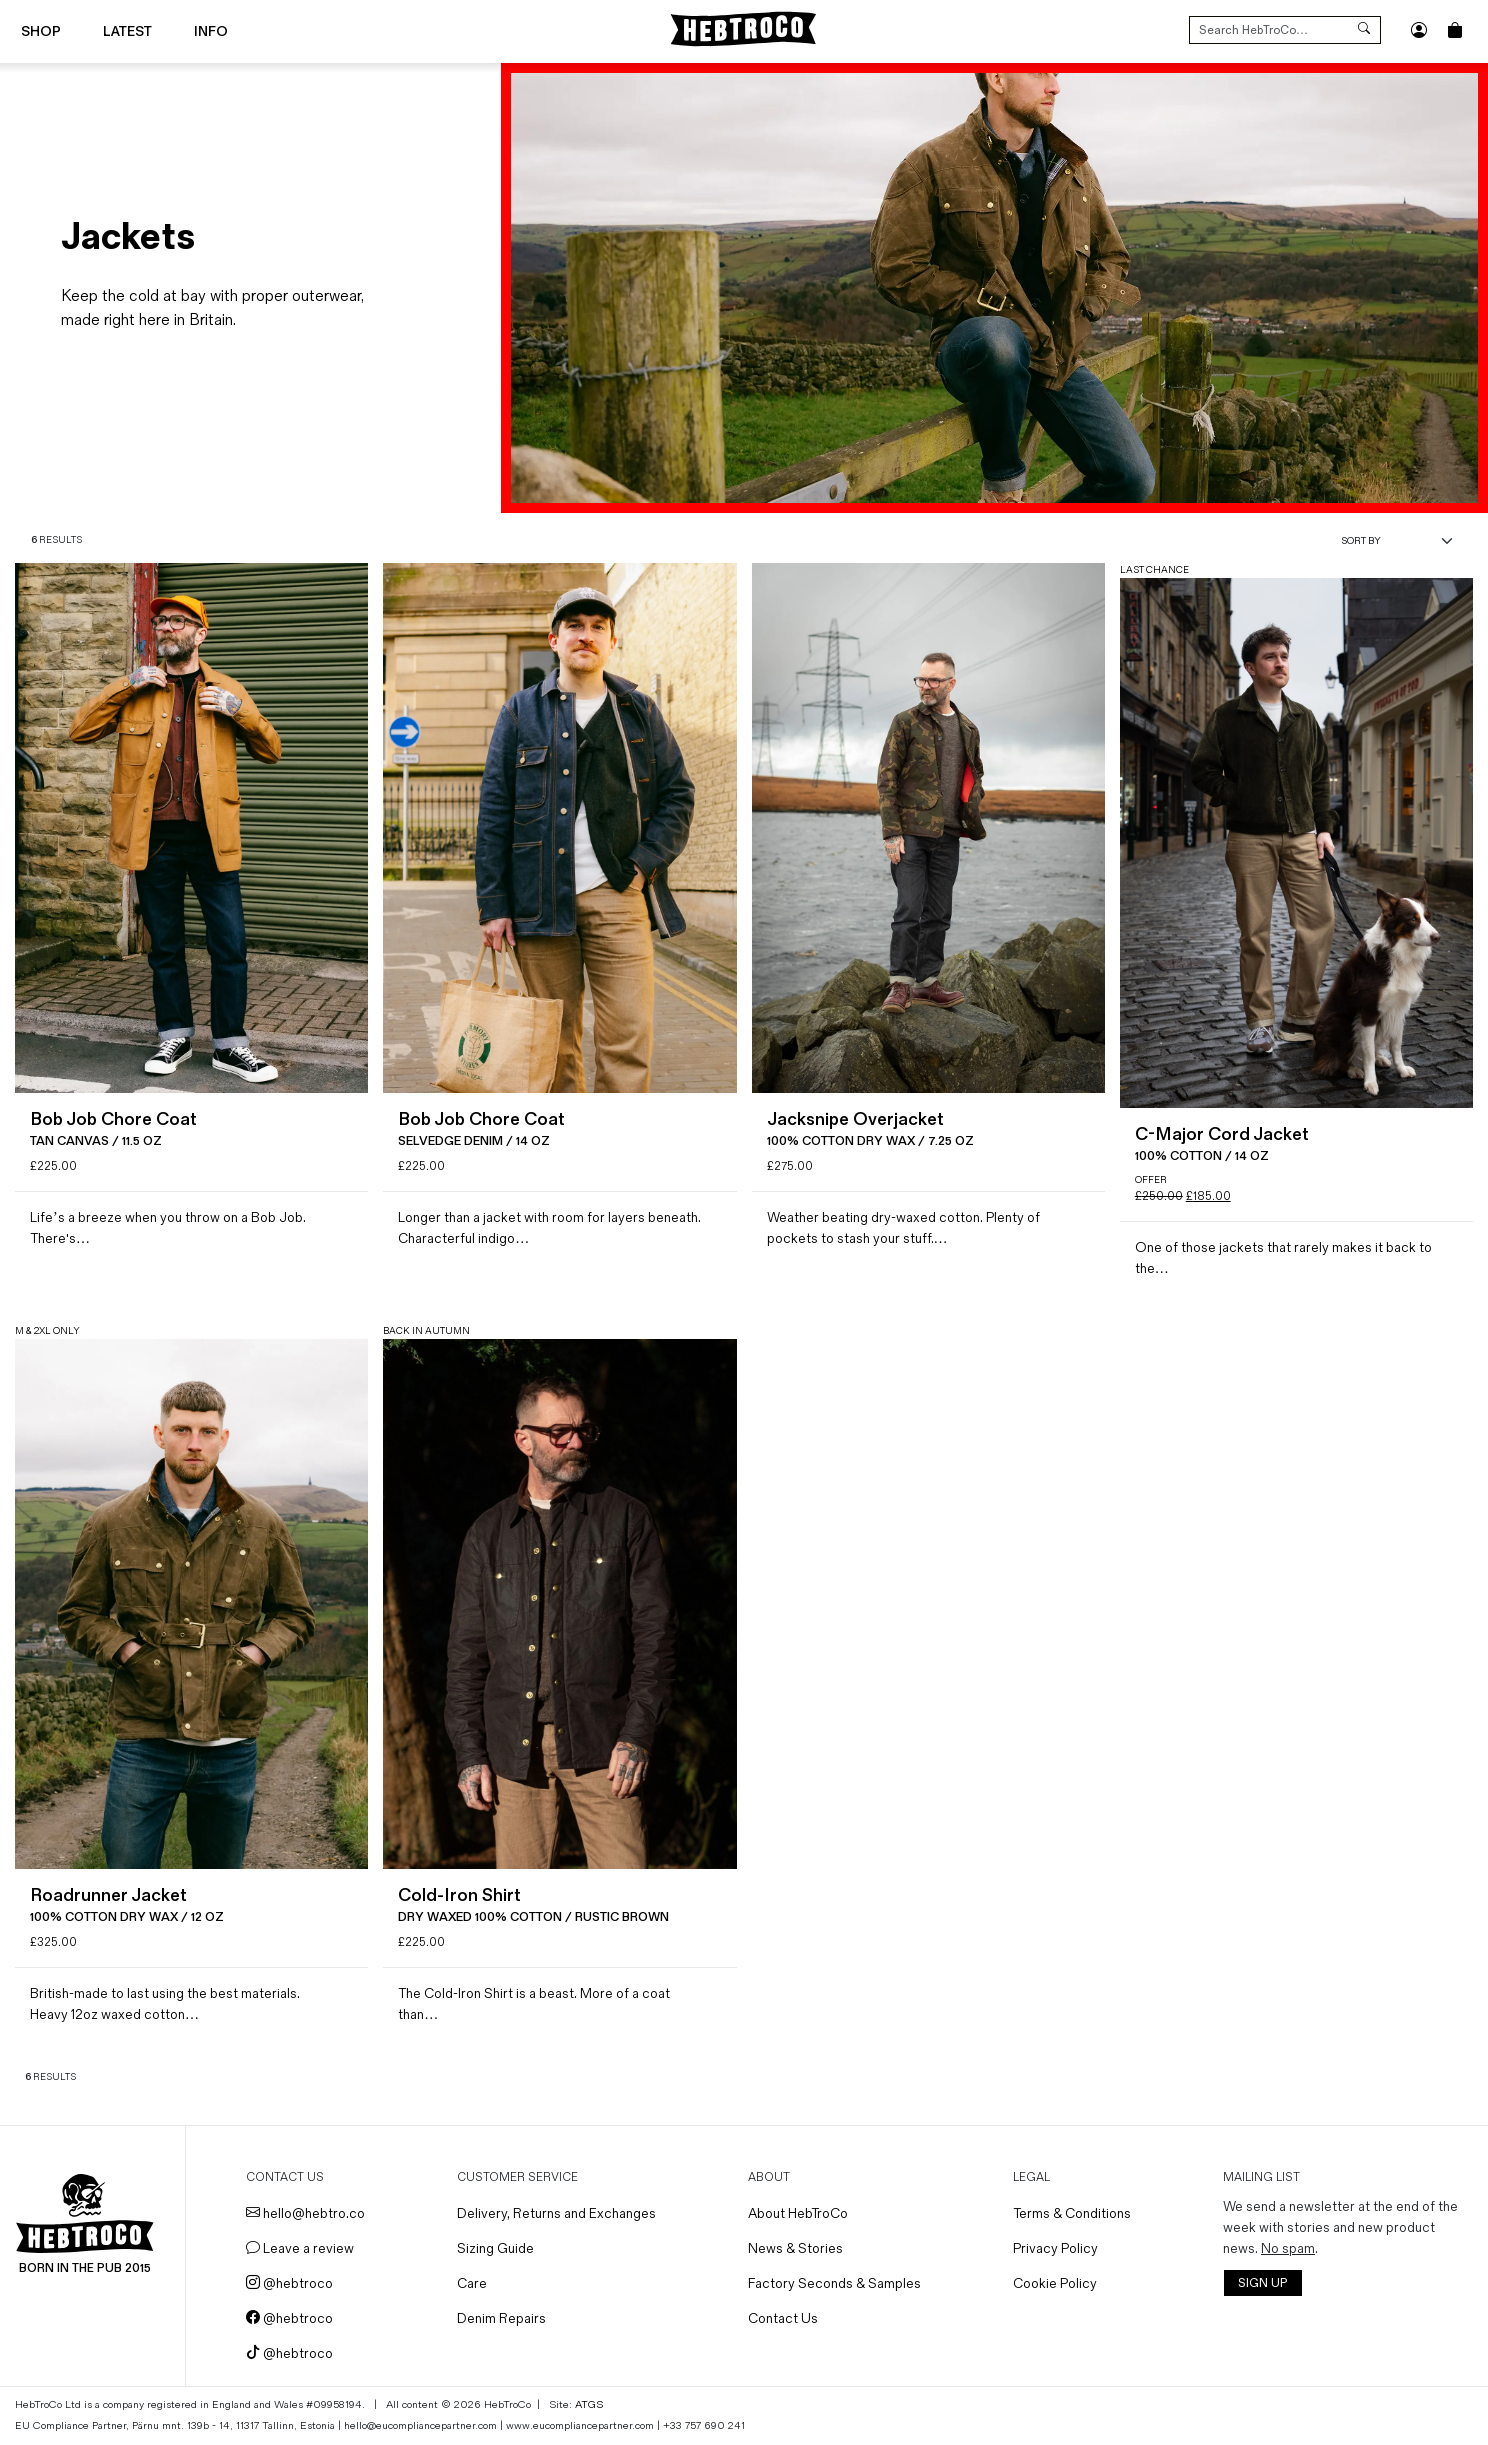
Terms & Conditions (1072, 2213)
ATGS (589, 2404)
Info (211, 31)
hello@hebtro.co (305, 2213)
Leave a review (300, 2248)
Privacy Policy (1055, 2248)
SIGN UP (1262, 2283)
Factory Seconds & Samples (834, 2283)
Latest (127, 31)
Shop (41, 31)
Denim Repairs (501, 2318)
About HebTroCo (798, 2213)
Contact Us (783, 2318)
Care (472, 2283)
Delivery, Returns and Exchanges (556, 2213)
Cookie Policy (1055, 2283)
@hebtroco (289, 2283)
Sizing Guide (495, 2248)
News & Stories (795, 2248)
